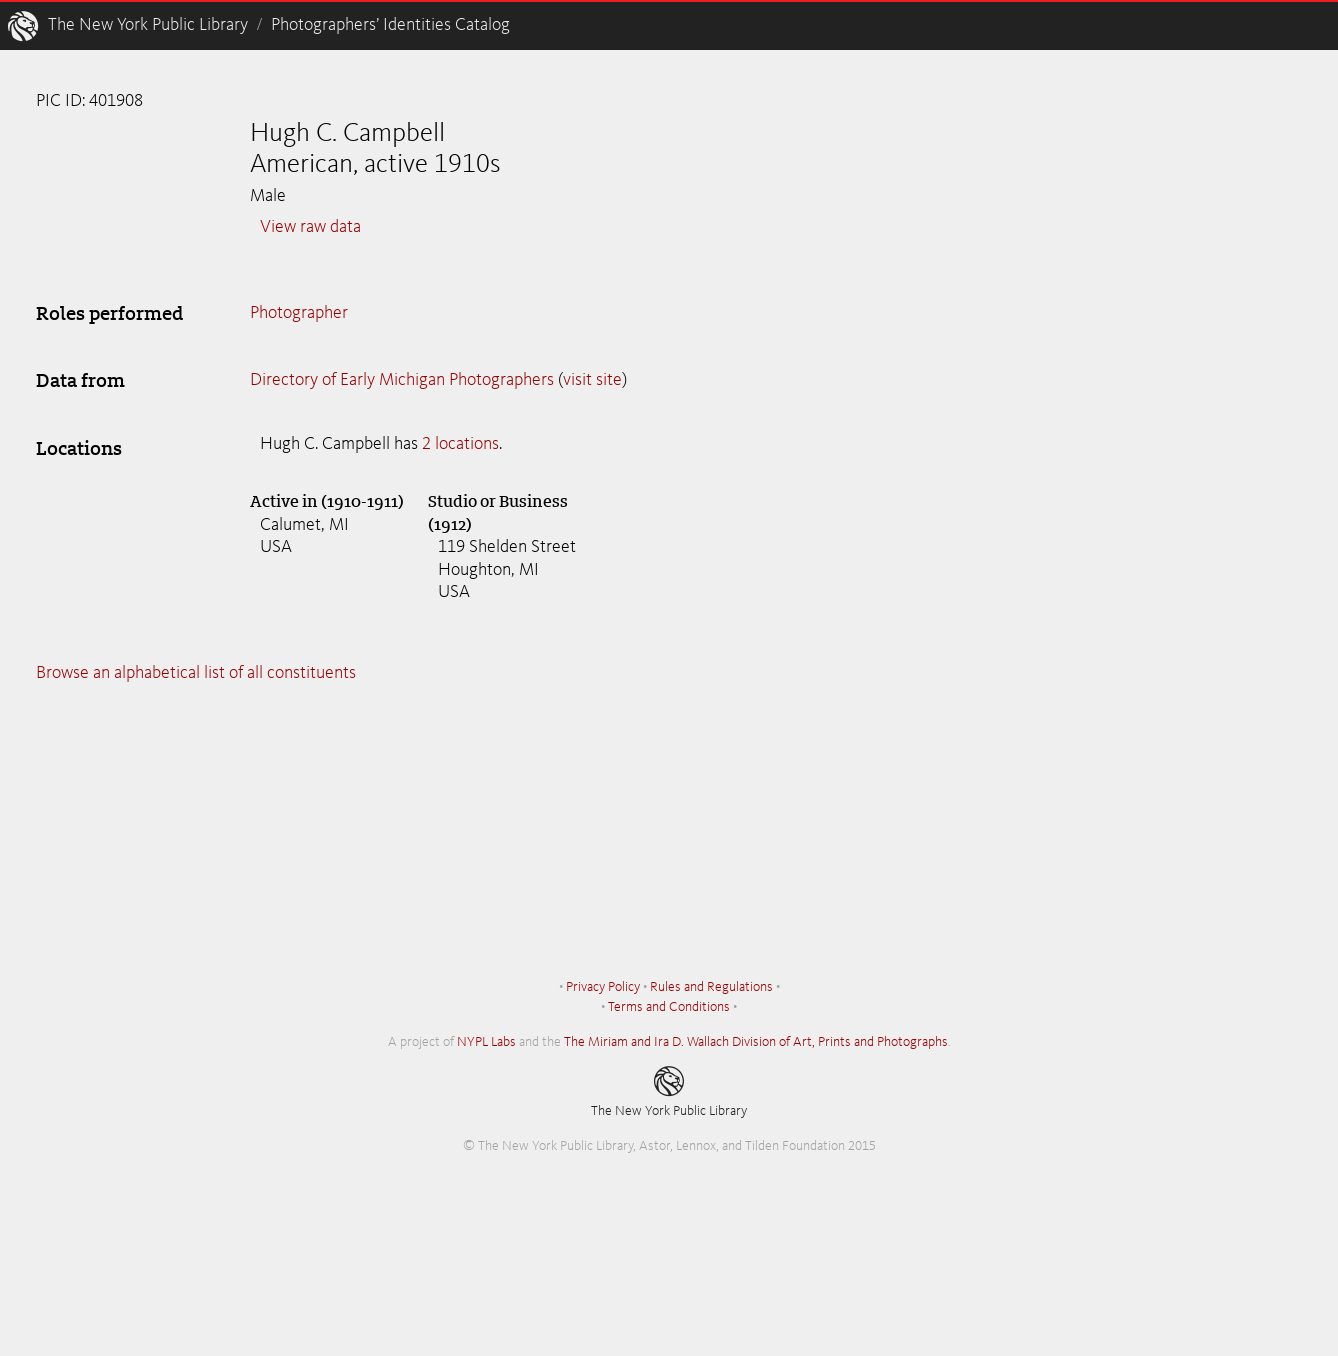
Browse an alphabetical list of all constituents (196, 673)
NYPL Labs (486, 1042)
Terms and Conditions (669, 1007)
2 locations (460, 444)
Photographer (299, 313)
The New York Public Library (148, 25)
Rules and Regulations (711, 987)
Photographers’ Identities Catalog (390, 25)
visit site (592, 380)
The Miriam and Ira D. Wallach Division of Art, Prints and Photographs (756, 1042)
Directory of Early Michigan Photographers (402, 380)
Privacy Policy (603, 987)
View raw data (310, 227)
